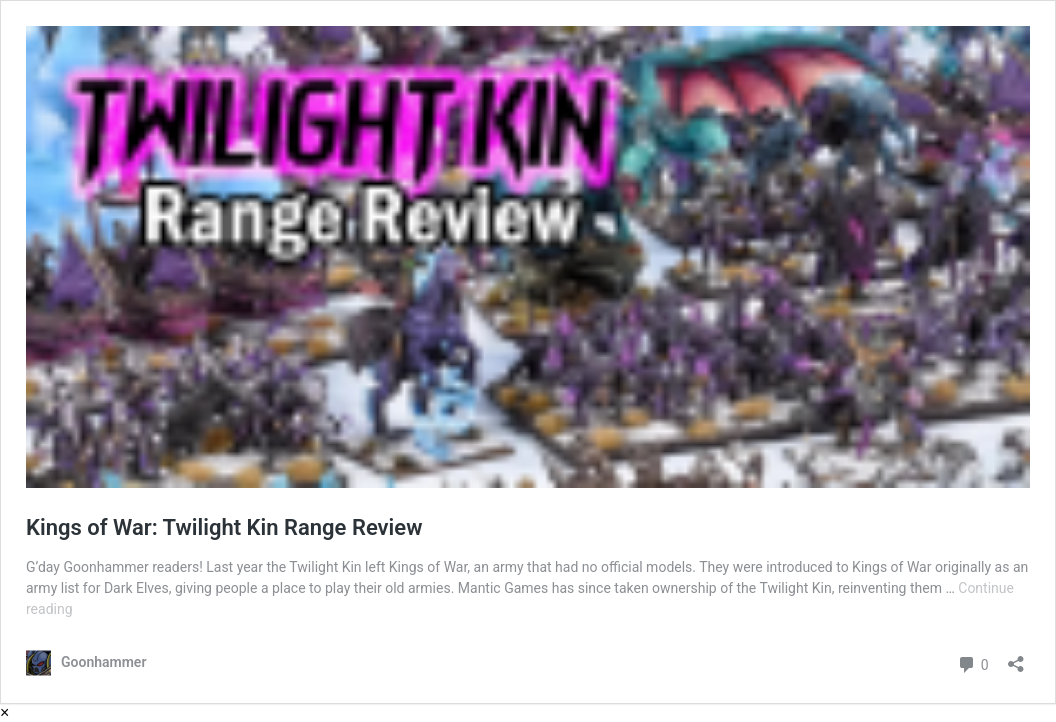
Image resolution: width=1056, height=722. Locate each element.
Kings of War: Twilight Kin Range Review (224, 527)
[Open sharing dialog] (1016, 657)
